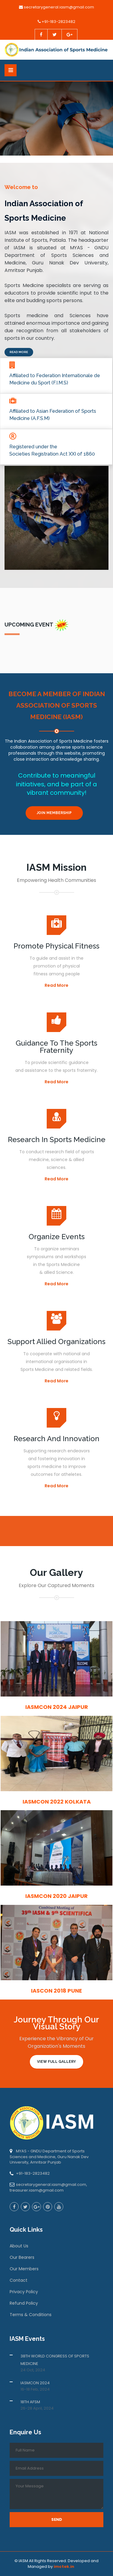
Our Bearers (22, 2257)
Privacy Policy (24, 2292)
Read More (19, 352)
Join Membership (54, 813)
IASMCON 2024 (35, 2383)
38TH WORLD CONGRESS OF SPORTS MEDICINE (54, 2359)
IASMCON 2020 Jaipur (56, 1896)
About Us (19, 2246)
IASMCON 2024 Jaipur (56, 1707)
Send (56, 2519)
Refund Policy (24, 2303)
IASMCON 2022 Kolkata (57, 1801)
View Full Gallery (56, 2062)
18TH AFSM (30, 2402)
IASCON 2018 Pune (56, 1990)
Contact (18, 2280)
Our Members (24, 2269)
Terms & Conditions (31, 2315)
